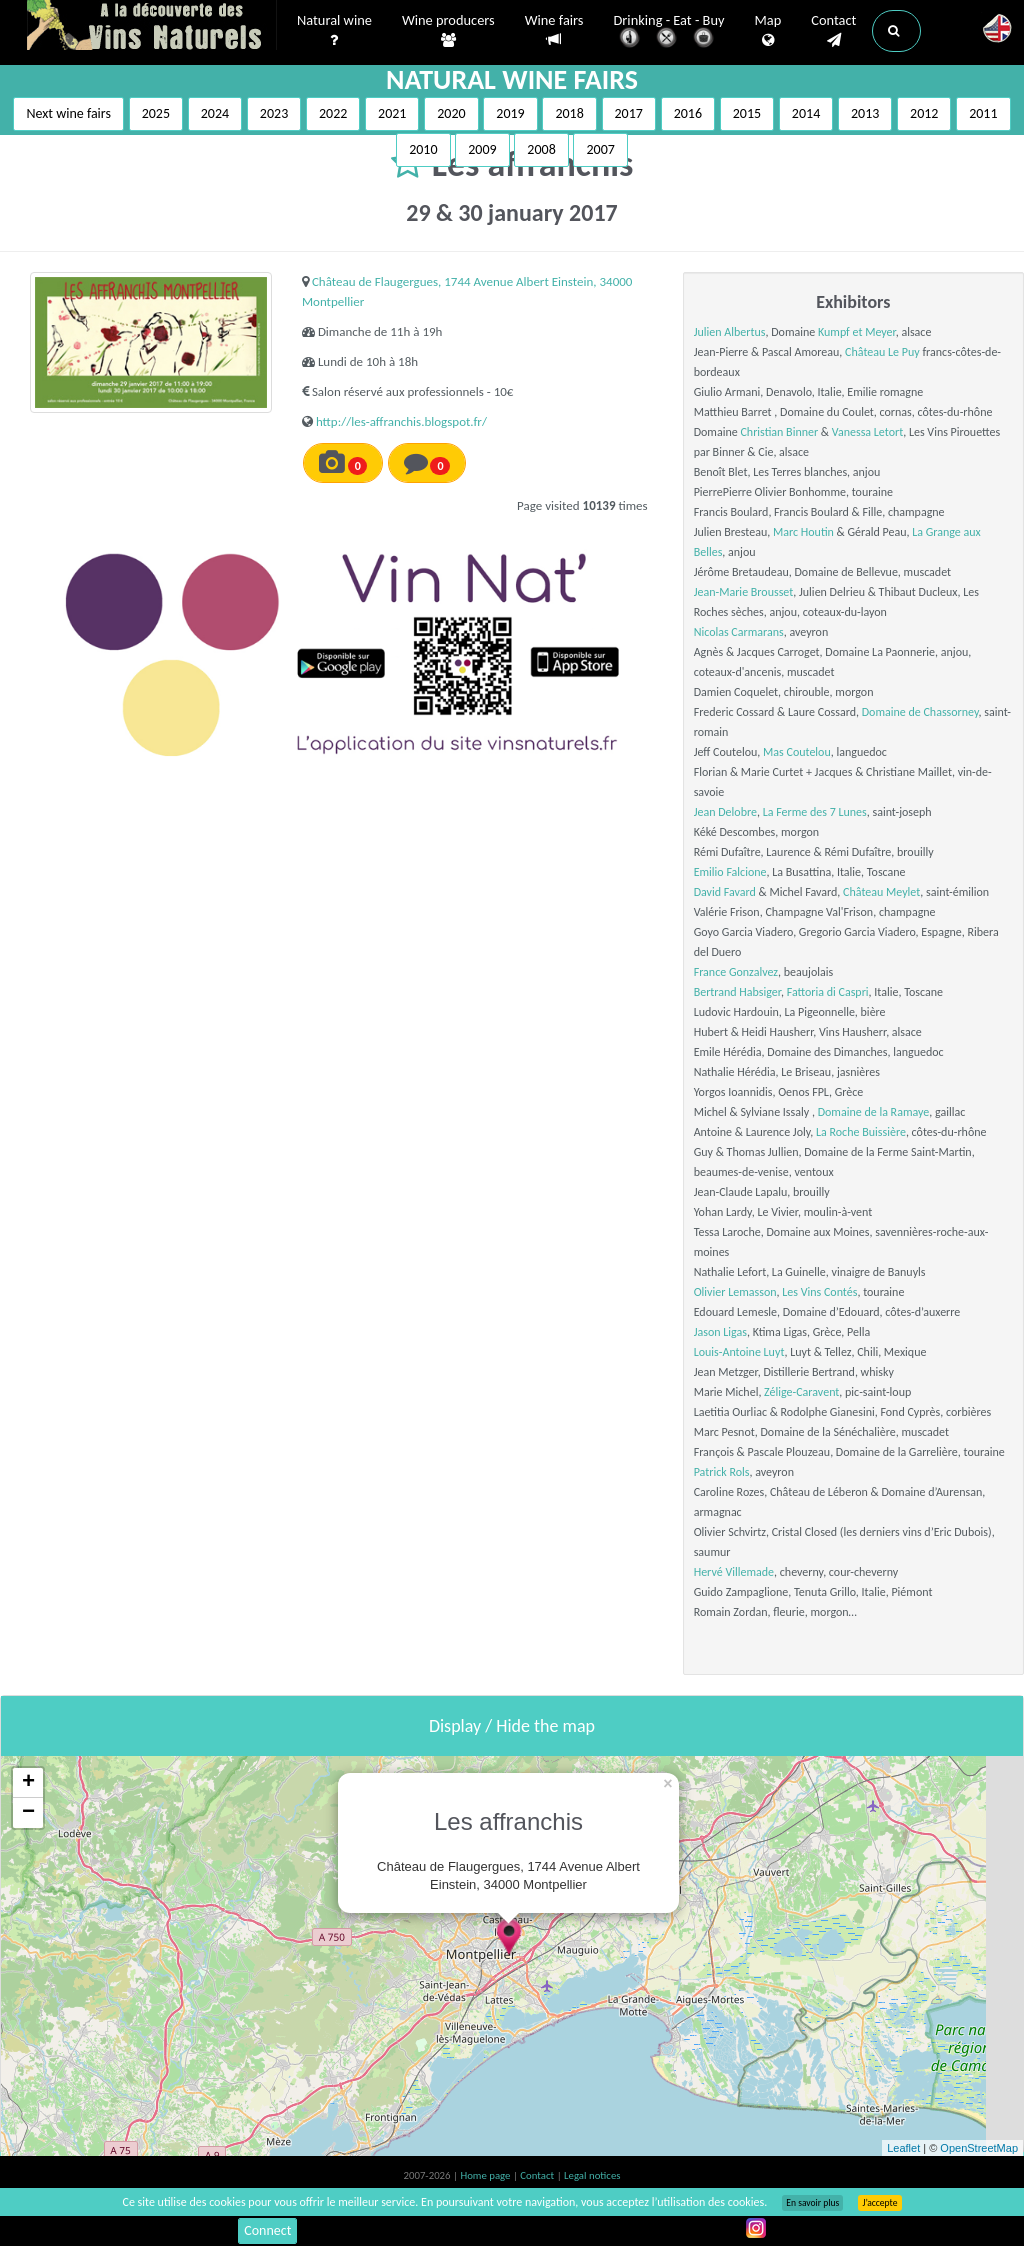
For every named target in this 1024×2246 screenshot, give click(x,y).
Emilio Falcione (730, 872)
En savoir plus (812, 2203)
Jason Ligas (720, 1332)
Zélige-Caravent (801, 1392)
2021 (392, 113)
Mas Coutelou (797, 752)
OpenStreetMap (979, 2148)
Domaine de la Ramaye (874, 1112)
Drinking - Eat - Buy (669, 32)
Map (768, 31)
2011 (983, 113)
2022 (333, 113)
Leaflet (903, 2148)
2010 (423, 149)
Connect (267, 2230)
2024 (215, 113)
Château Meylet (881, 892)
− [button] (28, 1813)
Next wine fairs (68, 113)
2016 (688, 113)
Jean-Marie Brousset (744, 592)
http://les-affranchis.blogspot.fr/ (401, 421)
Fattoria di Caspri (828, 992)
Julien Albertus (730, 332)
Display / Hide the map (512, 1726)
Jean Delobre (725, 812)
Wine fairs (554, 30)
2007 (600, 149)
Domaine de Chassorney (920, 712)
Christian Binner (779, 432)
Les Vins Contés (819, 1292)
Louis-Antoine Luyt (739, 1352)
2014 (806, 113)
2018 (569, 113)
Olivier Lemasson (735, 1292)
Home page (486, 2175)
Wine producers (448, 31)
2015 (747, 113)
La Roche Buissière (861, 1132)
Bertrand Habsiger (737, 992)
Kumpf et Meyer (857, 332)
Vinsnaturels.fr (152, 27)
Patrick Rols (722, 1472)
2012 (924, 113)
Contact (833, 31)
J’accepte (879, 2203)
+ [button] (28, 1783)
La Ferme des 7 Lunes (815, 812)
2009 (482, 149)
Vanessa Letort (867, 432)
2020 (451, 113)
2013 (865, 113)
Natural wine (334, 31)
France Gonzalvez (736, 972)
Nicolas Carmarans (739, 632)
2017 (629, 113)
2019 (510, 113)
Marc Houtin (803, 532)
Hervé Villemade (734, 1572)
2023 (274, 113)
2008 (541, 149)
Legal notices (592, 2175)
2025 (156, 113)
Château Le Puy (882, 352)
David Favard (725, 892)
